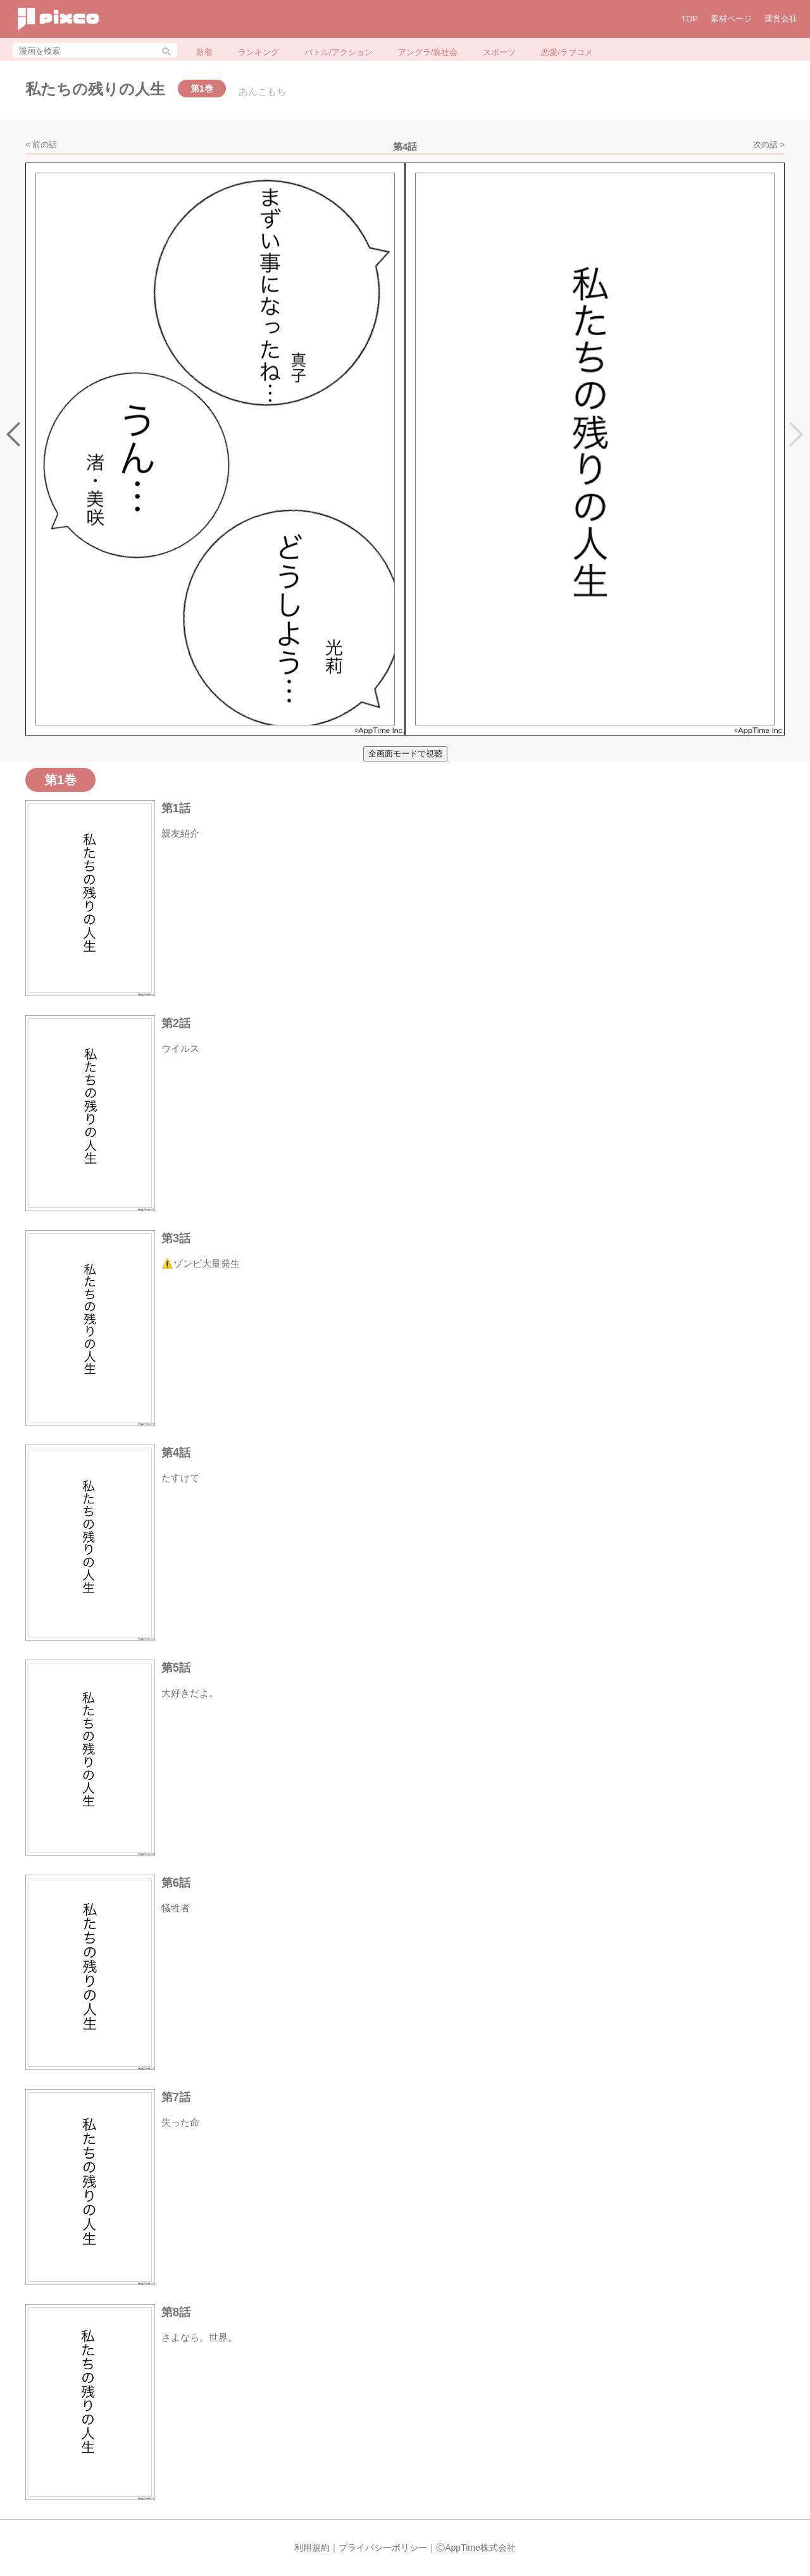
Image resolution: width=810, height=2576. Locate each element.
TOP (690, 18)
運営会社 (780, 18)
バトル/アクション (338, 52)
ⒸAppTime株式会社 (476, 2547)
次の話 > (769, 144)
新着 (204, 52)
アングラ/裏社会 (428, 52)
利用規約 (312, 2547)
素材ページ (731, 18)
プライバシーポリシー (383, 2547)
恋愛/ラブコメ (567, 52)
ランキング (258, 52)
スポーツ (499, 52)
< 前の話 (41, 144)
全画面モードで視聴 (405, 753)
